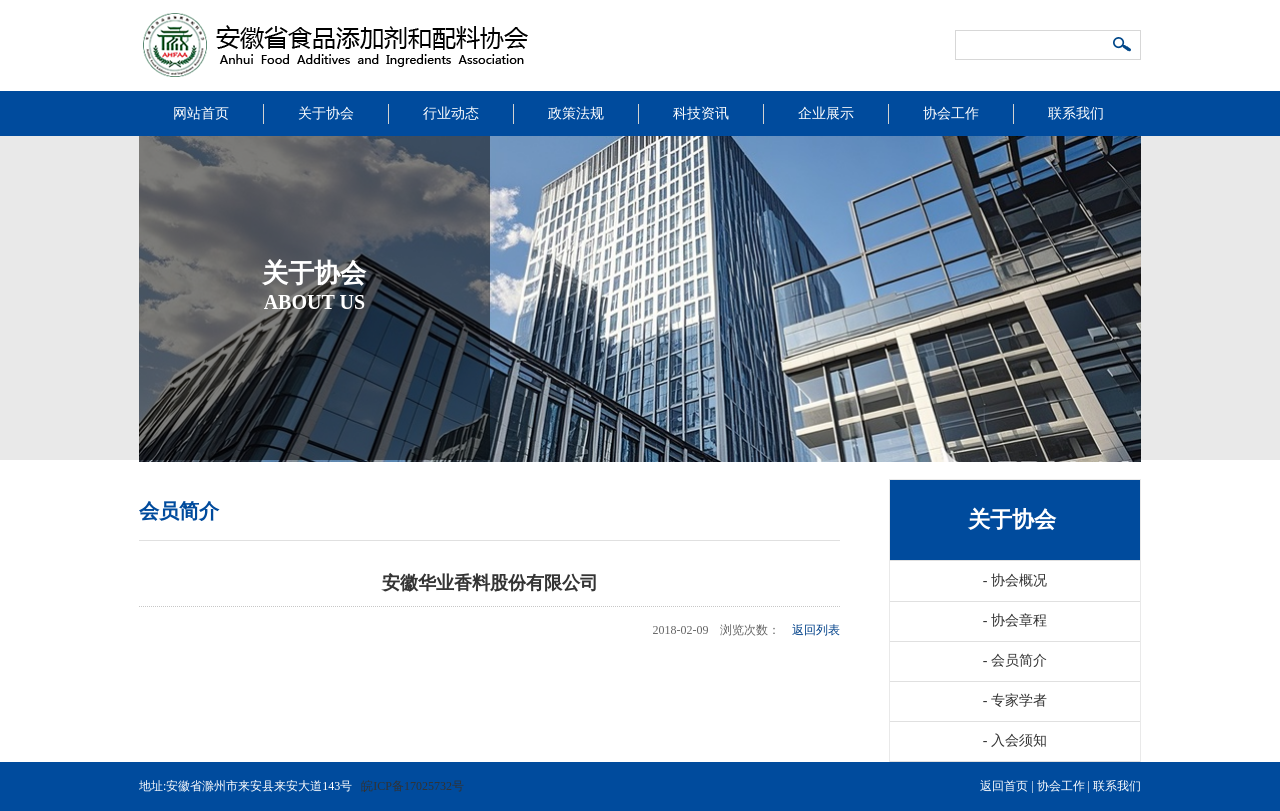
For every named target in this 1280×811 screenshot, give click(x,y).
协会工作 (951, 113)
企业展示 (826, 113)
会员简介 (1015, 660)
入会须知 (1015, 740)
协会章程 (1015, 620)
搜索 (1123, 46)
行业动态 (451, 113)
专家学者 (1015, 700)
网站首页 (201, 113)
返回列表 (816, 630)
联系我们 (1076, 113)
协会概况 (1015, 580)
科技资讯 (701, 113)
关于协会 (326, 113)
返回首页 (1004, 786)
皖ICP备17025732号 (412, 786)
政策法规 (576, 113)
